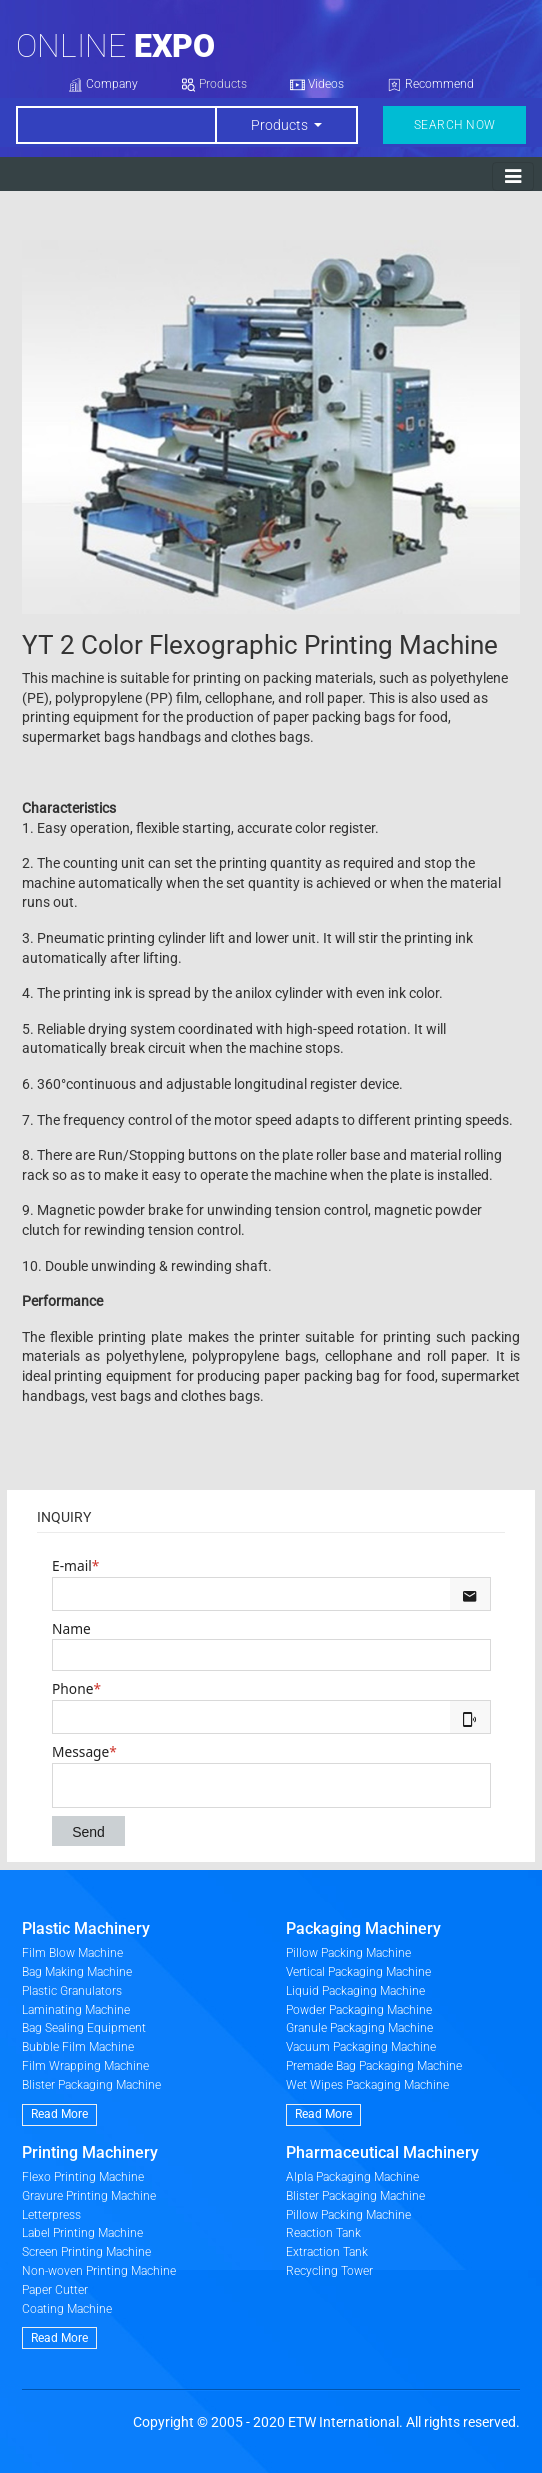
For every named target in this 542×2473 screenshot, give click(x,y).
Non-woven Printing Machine (99, 2271)
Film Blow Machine (72, 1953)
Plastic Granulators (72, 1991)
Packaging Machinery (363, 1928)
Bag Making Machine (77, 1972)
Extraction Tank (327, 2252)
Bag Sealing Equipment (84, 2028)
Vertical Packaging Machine (358, 1972)
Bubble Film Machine (78, 2047)
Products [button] (281, 125)
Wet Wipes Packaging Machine (367, 2085)
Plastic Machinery (86, 1928)
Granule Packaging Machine (359, 2028)
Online (115, 46)
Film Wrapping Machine (85, 2066)
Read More (59, 2114)
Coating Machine (67, 2309)
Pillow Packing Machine (348, 1953)
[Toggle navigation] (513, 176)
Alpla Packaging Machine (352, 2177)
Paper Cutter (55, 2290)
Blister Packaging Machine (91, 2085)
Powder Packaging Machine (359, 2010)
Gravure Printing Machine (89, 2196)
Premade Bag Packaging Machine (374, 2066)
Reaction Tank (323, 2233)
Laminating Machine (76, 2010)
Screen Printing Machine (86, 2252)
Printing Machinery (90, 2152)
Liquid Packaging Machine (355, 1991)
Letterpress (51, 2215)
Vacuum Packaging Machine (361, 2047)
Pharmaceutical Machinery (382, 2152)
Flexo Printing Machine (83, 2177)
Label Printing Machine (82, 2233)
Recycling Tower (329, 2271)
